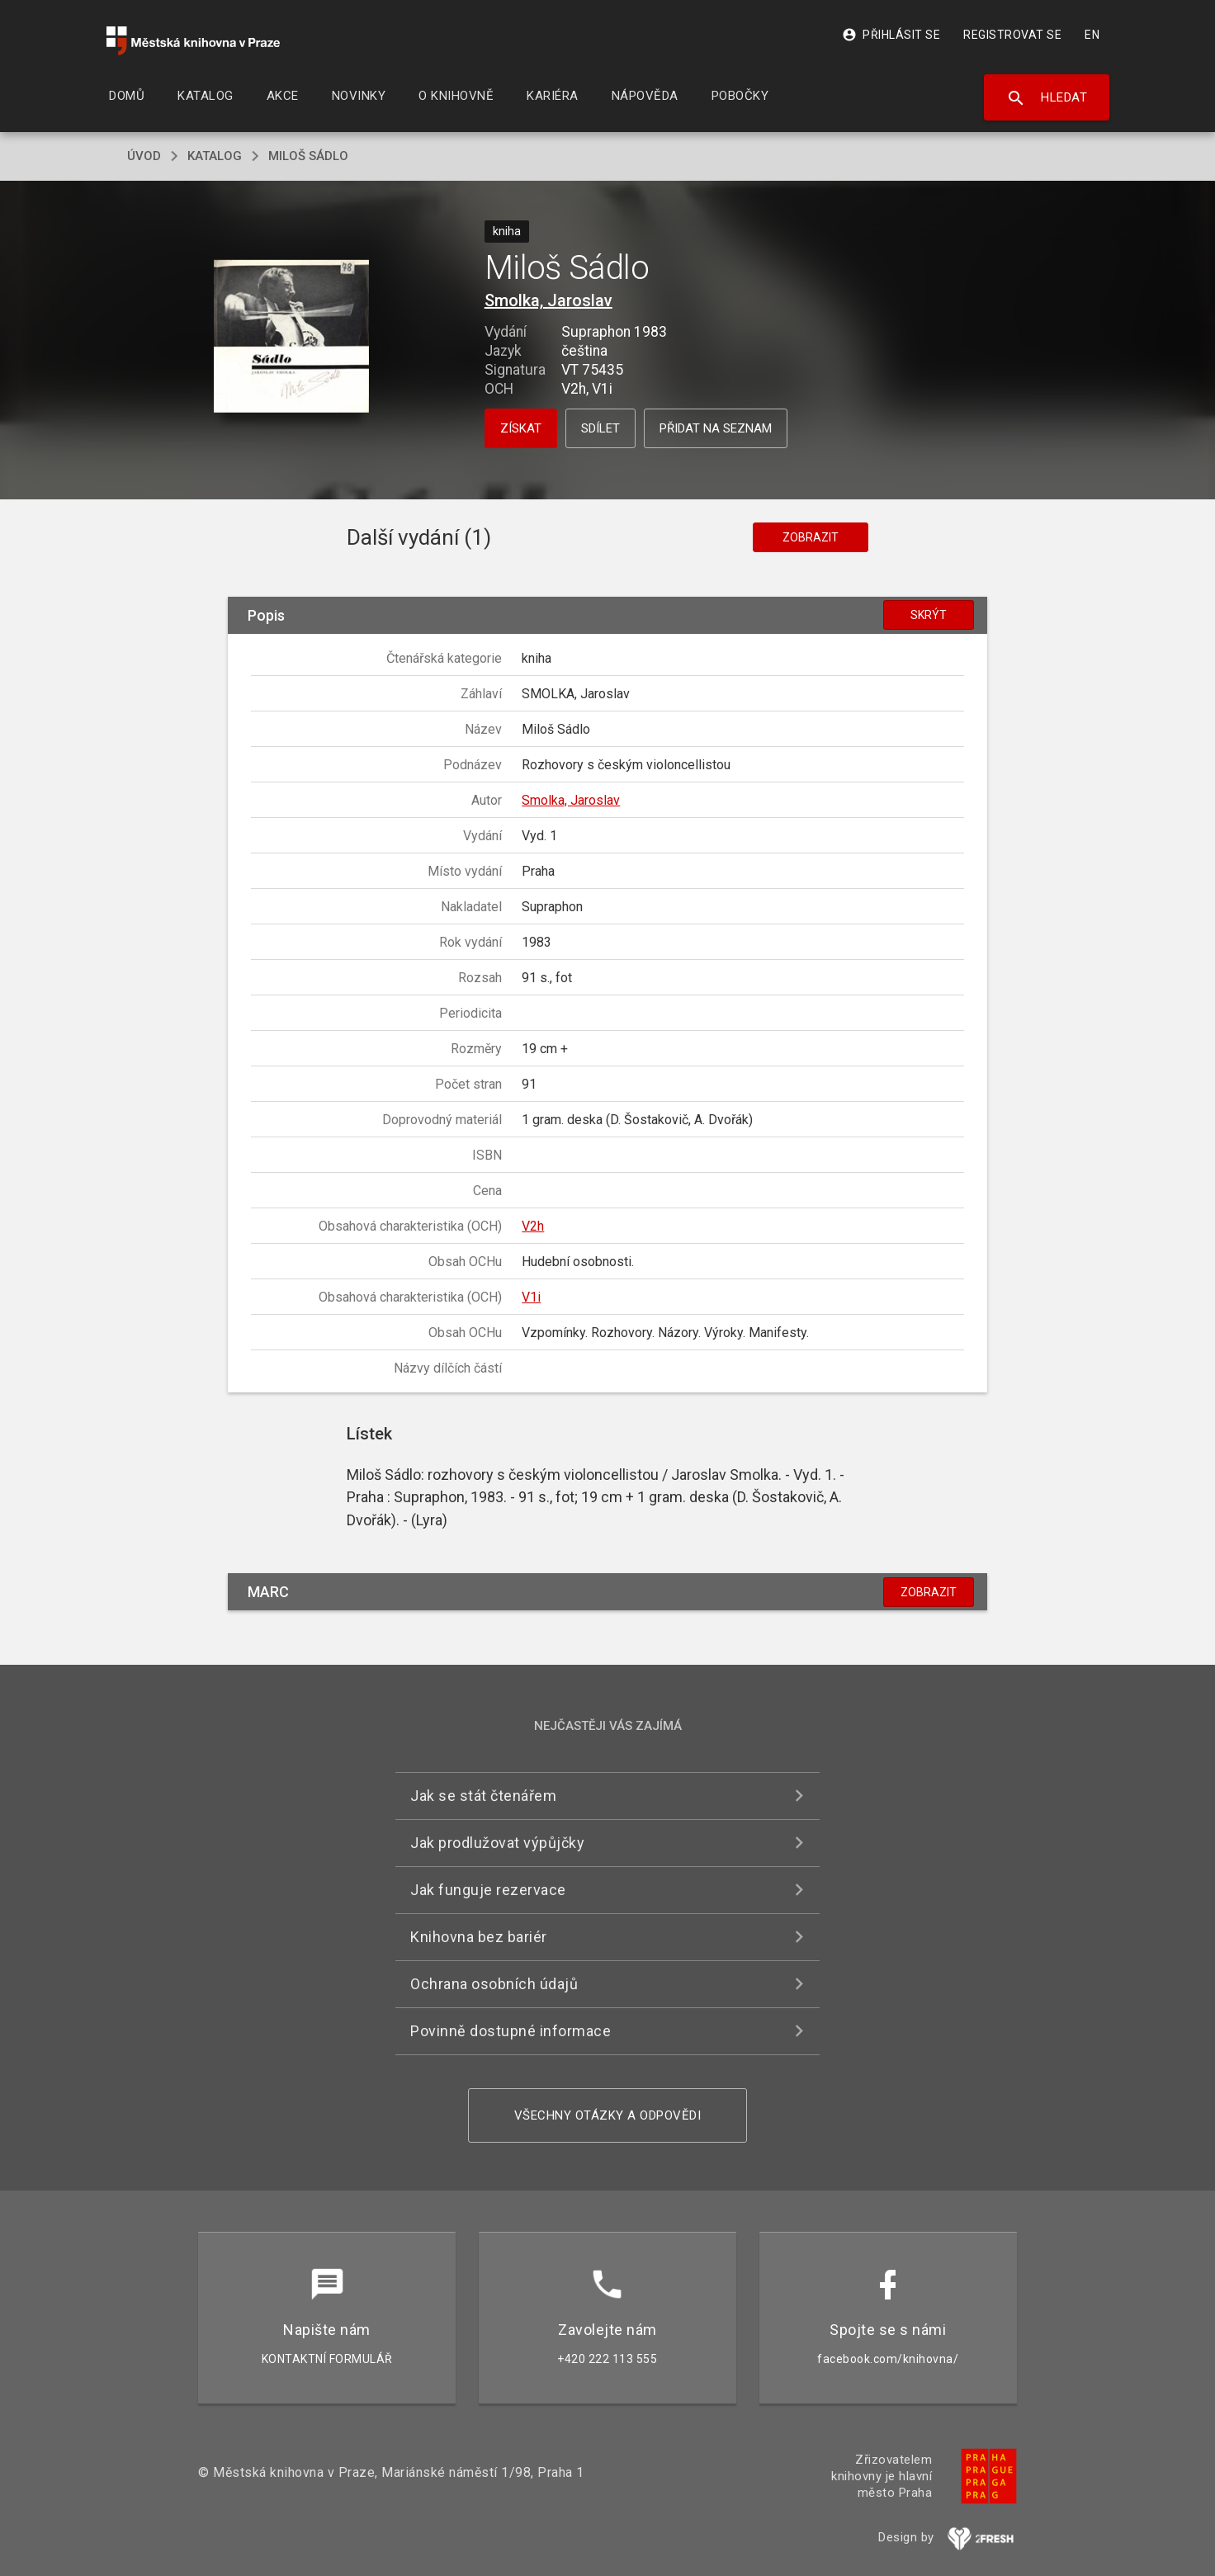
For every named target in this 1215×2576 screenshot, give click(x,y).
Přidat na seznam (716, 428)
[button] (292, 338)
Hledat (1047, 98)
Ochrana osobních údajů (494, 1983)
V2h (533, 1226)
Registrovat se (1012, 34)
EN (1092, 34)
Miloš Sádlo (308, 156)
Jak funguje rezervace (488, 1889)
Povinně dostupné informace (510, 2031)
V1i (531, 1297)
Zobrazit (810, 537)
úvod (144, 156)
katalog (214, 156)
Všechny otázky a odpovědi (608, 2115)
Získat (520, 428)
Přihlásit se (891, 34)
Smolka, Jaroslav (548, 300)
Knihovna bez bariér (478, 1936)
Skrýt (928, 615)
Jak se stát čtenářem (483, 1795)
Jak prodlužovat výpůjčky (497, 1842)
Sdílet (600, 428)
